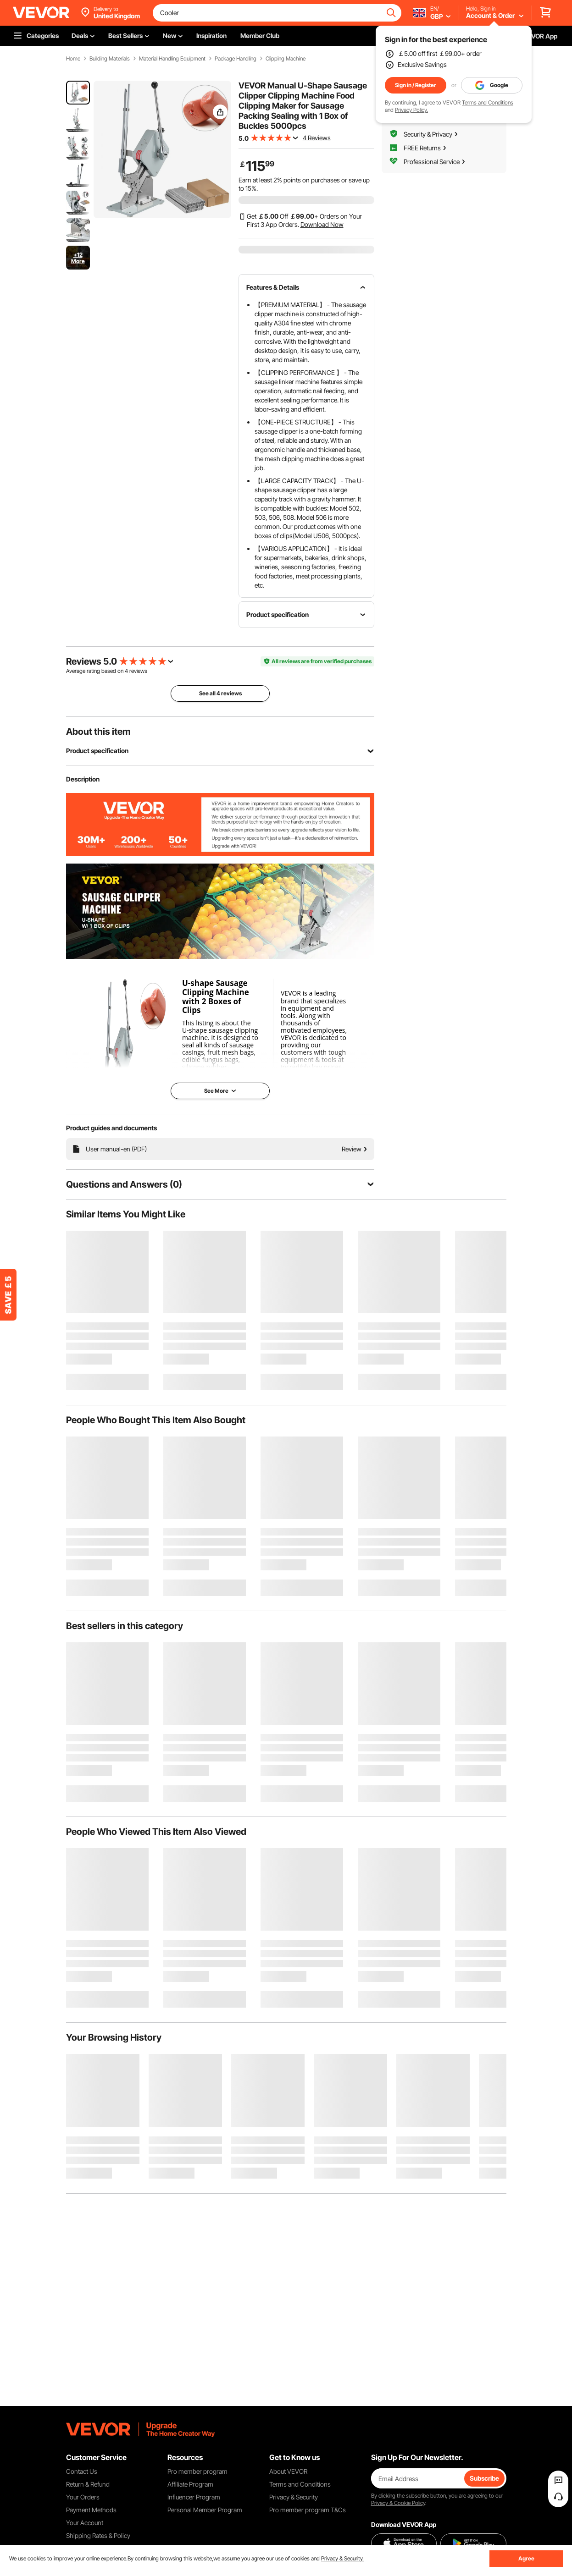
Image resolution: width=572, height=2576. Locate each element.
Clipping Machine (285, 58)
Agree (526, 2558)
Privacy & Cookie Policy (398, 2502)
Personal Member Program (204, 2510)
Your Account (84, 2522)
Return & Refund (88, 2484)
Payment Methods (91, 2510)
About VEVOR (288, 2471)
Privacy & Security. (342, 2558)
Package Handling (235, 58)
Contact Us (81, 2471)
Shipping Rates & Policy (98, 2535)
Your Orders (83, 2497)
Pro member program (197, 2471)
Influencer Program (193, 2497)
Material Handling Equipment (172, 58)
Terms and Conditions (487, 102)
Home (73, 58)
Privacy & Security (293, 2497)
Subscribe (484, 2478)
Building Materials (109, 58)
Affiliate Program (190, 2484)
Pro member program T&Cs (307, 2510)
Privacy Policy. (411, 109)
